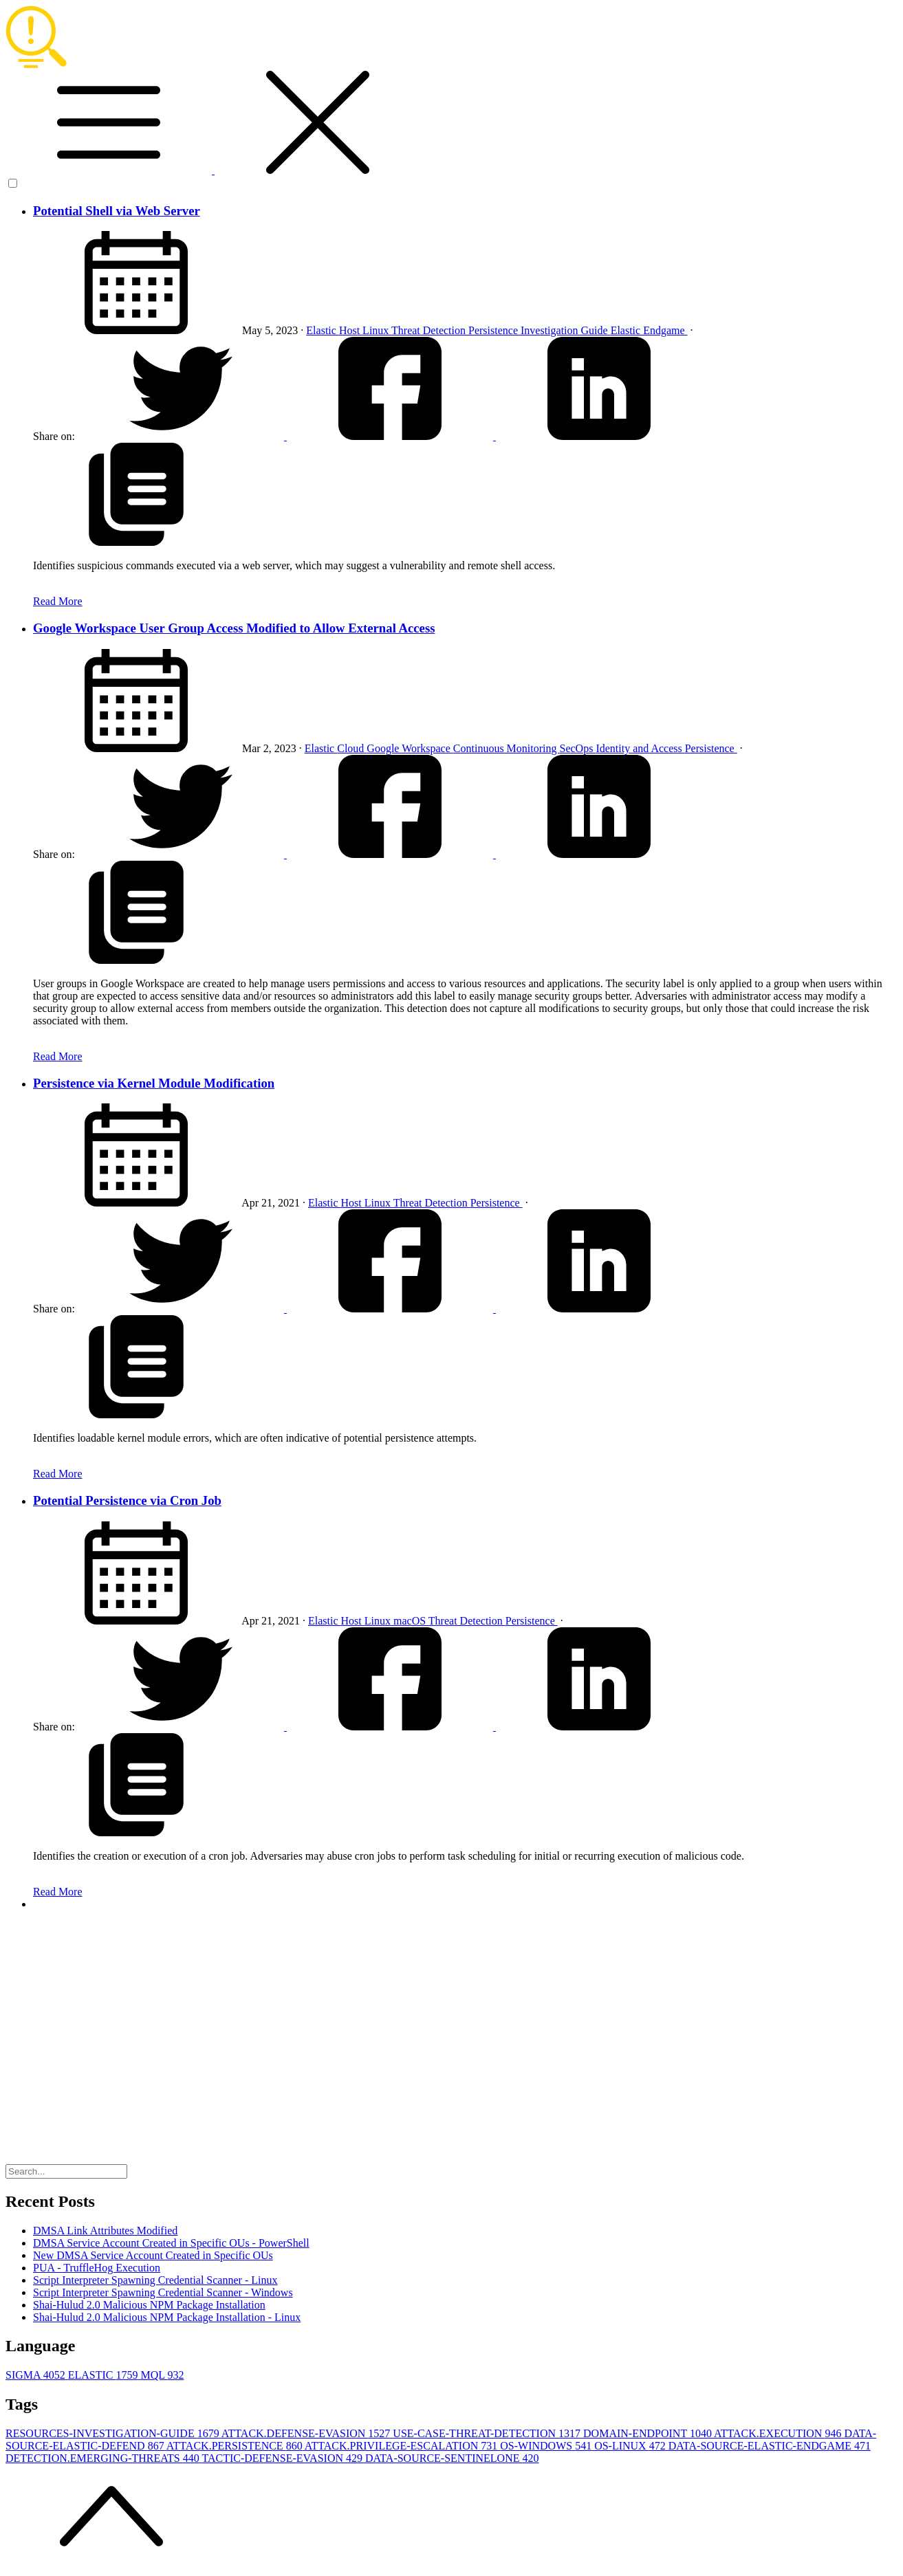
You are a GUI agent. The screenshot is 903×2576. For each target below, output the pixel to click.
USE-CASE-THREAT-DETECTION (488, 2433)
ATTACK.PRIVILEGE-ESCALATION (402, 2446)
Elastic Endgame (649, 330)
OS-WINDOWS (547, 2446)
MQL (162, 2375)
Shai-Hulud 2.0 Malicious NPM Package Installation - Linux (167, 2317)
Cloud (352, 748)
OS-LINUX (631, 2446)
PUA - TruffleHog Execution (96, 2268)
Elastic (322, 330)
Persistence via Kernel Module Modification (153, 1083)
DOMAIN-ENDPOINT (648, 2433)
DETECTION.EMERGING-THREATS (104, 2458)
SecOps (578, 748)
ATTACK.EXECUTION (779, 2433)
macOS (410, 1621)
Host (350, 330)
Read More (58, 601)
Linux (376, 330)
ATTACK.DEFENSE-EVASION (307, 2433)
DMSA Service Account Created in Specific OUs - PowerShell (171, 2243)
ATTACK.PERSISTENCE (235, 2446)
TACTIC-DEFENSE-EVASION (283, 2458)
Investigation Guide (566, 330)
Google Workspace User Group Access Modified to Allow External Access (234, 628)
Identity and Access (640, 748)
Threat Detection (429, 330)
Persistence (494, 330)
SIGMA (37, 2375)
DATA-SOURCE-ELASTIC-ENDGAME (769, 2446)
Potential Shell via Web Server (116, 210)
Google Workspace (410, 748)
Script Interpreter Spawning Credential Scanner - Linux (155, 2280)
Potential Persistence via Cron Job (127, 1500)
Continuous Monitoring (506, 748)
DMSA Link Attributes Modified (105, 2230)
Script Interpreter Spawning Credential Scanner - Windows (163, 2292)
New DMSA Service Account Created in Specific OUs (153, 2255)
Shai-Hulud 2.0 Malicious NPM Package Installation (149, 2305)
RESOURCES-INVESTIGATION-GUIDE (113, 2433)
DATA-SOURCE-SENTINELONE (451, 2458)
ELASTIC (104, 2375)
